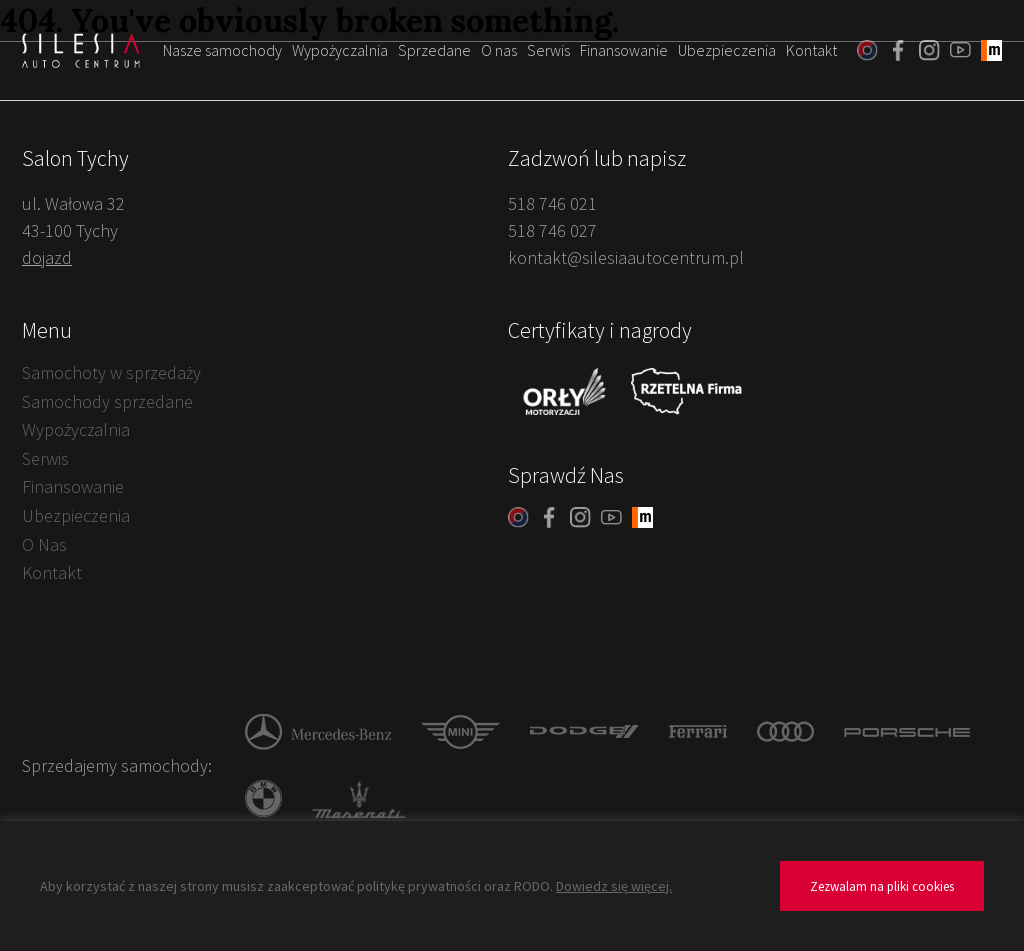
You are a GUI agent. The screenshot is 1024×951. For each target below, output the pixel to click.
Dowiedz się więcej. (614, 886)
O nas (499, 50)
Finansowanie (624, 50)
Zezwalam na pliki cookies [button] (882, 886)
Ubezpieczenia (727, 50)
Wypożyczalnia (340, 50)
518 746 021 (552, 203)
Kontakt (811, 50)
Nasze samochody (222, 50)
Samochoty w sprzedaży (111, 372)
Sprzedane (434, 50)
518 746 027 (552, 230)
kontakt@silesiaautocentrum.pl (626, 257)
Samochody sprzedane (107, 401)
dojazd (47, 257)
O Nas (44, 544)
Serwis (548, 50)
